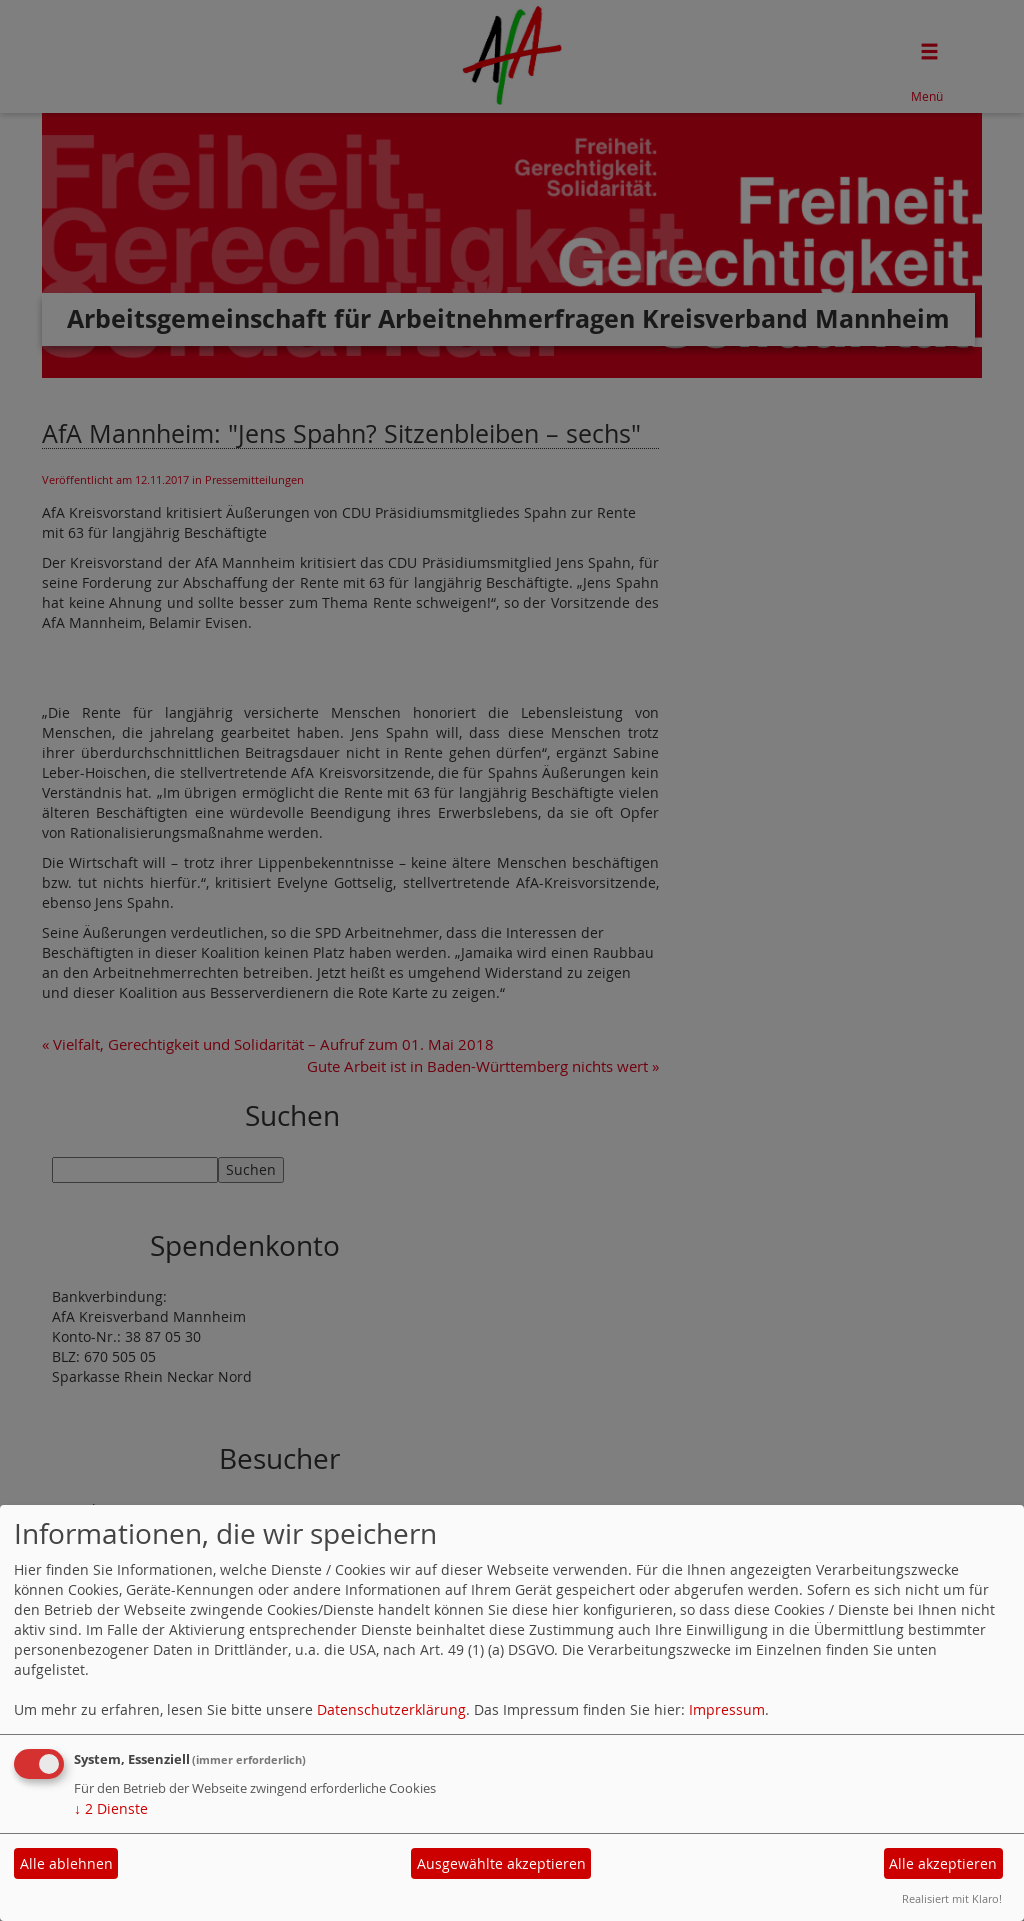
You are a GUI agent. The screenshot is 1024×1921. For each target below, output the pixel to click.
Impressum (727, 1709)
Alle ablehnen (66, 1863)
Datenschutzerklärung (391, 1709)
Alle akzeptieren (943, 1863)
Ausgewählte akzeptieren (501, 1863)
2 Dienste (111, 1808)
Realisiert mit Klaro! (952, 1898)
